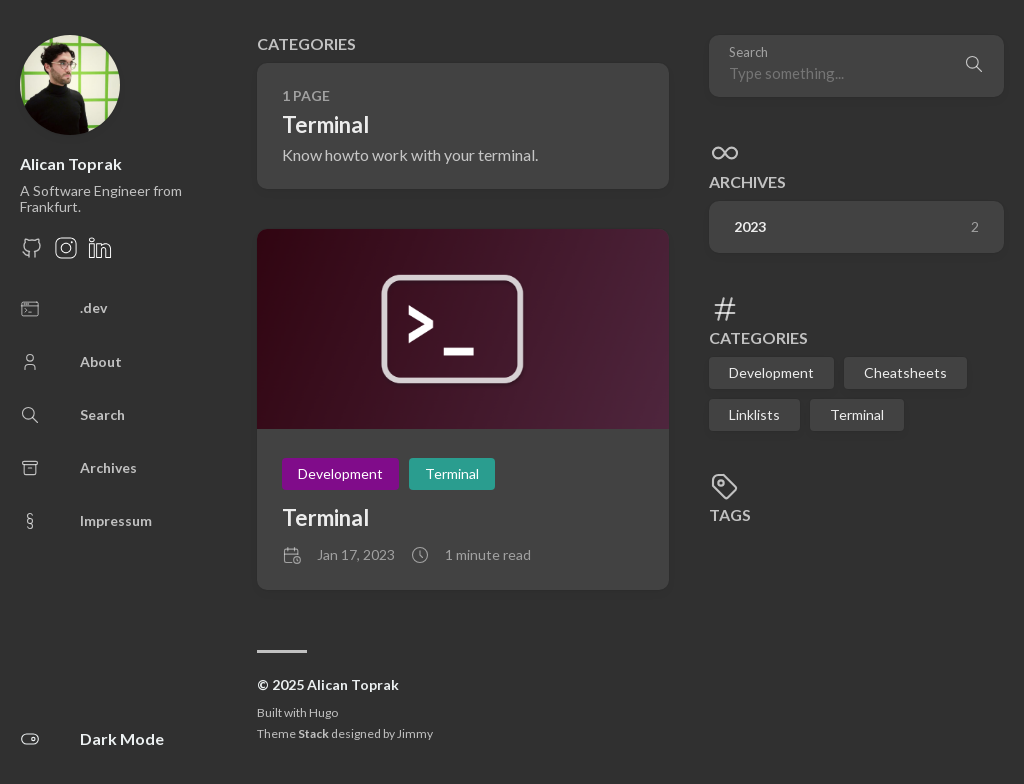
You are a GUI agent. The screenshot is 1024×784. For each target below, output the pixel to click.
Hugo (323, 712)
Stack (313, 733)
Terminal (857, 414)
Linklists (754, 414)
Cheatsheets (905, 372)
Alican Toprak (71, 163)
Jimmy (415, 733)
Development (771, 372)
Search (748, 52)
